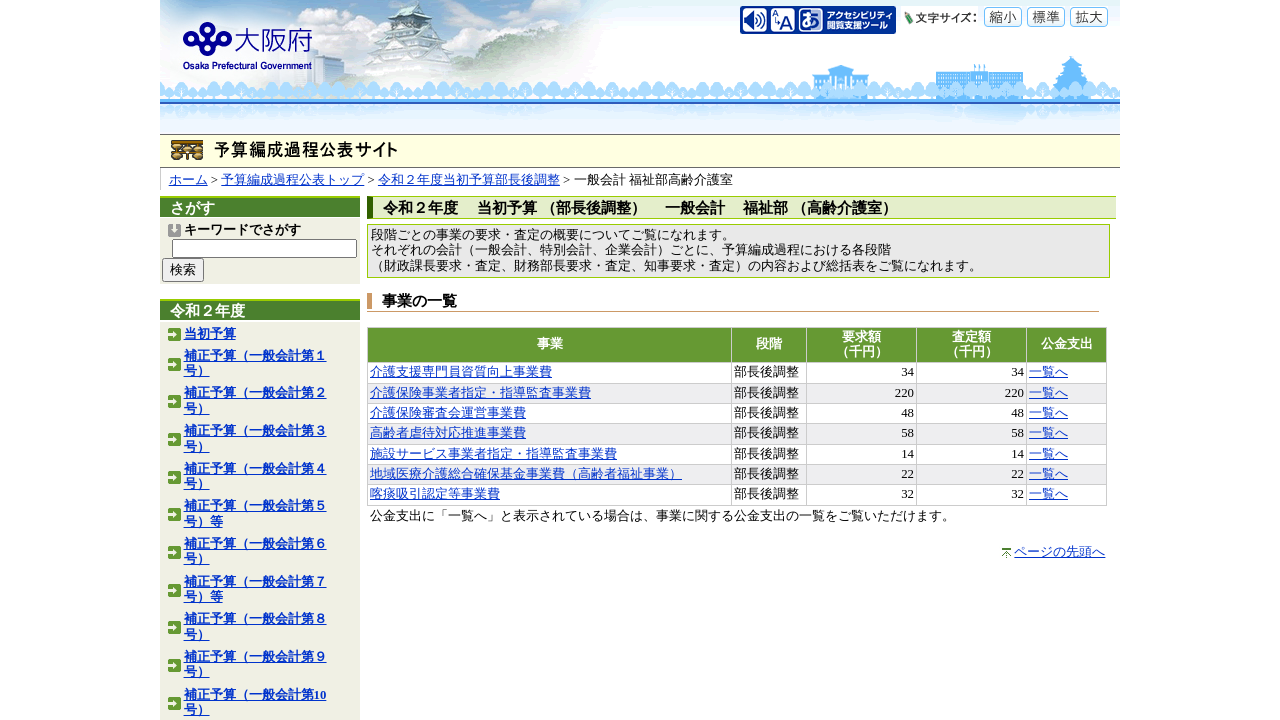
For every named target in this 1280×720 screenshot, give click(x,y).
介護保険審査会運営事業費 (448, 413)
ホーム (188, 180)
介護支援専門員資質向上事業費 (461, 372)
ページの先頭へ (1059, 552)
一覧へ (1048, 372)
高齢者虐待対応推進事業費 (448, 433)
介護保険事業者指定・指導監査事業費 (480, 393)
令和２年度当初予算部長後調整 (469, 180)
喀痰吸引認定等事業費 (435, 494)
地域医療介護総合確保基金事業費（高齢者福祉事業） (526, 474)
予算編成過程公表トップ (292, 180)
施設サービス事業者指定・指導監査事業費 (493, 454)
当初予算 (210, 334)
